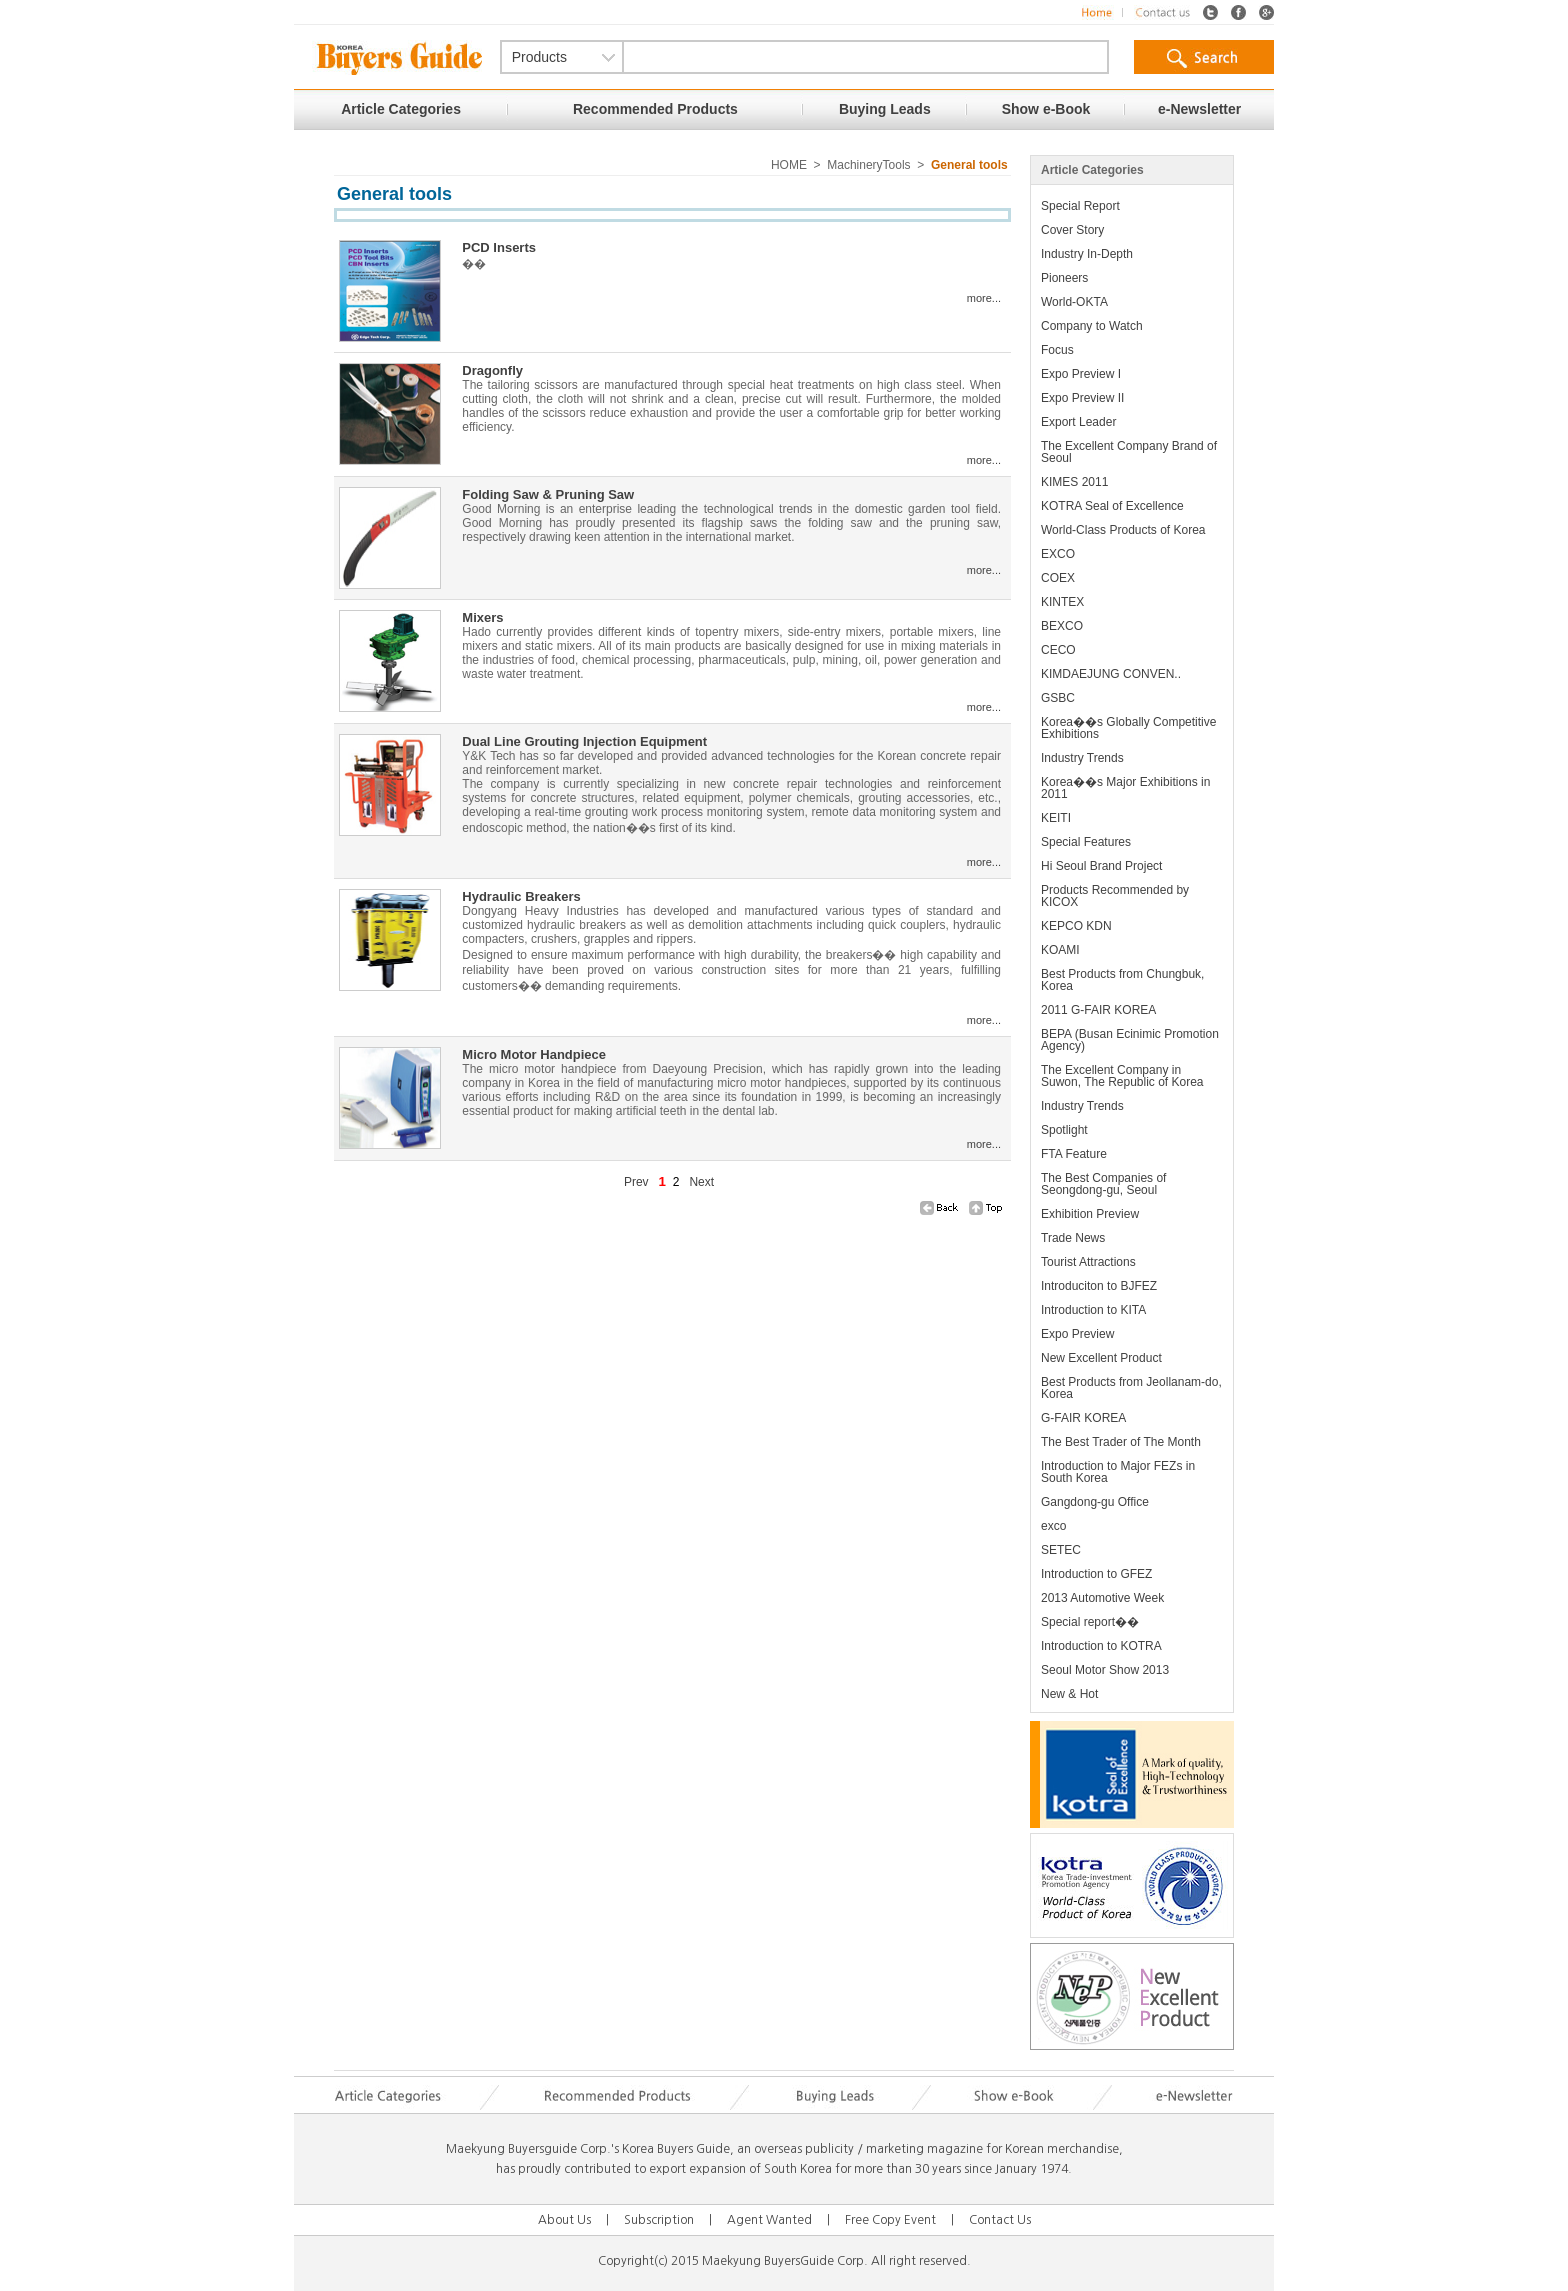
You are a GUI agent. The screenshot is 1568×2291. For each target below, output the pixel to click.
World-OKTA (1074, 302)
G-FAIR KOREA (1083, 1418)
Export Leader (1078, 422)
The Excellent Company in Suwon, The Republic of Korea (1122, 1076)
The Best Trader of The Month (1121, 1442)
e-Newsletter (1199, 109)
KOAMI (1060, 950)
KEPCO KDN (1076, 926)
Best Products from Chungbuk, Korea (1122, 980)
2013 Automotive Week (1102, 1598)
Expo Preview (1077, 1334)
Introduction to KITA (1093, 1310)
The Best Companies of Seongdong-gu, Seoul (1103, 1184)
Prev (636, 1182)
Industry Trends (1082, 758)
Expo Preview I (1081, 374)
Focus (1057, 350)
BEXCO (1062, 626)
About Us (564, 2220)
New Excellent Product (1101, 1358)
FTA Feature (1074, 1154)
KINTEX (1062, 602)
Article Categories (401, 109)
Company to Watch (1092, 326)
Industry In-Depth (1087, 254)
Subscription (659, 2220)
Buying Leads (885, 109)
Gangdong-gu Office (1095, 1502)
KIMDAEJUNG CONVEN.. (1111, 674)
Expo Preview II (1082, 398)
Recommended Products (655, 109)
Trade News (1073, 1238)
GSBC (1058, 698)
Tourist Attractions (1088, 1262)
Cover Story (1072, 230)
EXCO (1058, 554)
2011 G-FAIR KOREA (1098, 1010)
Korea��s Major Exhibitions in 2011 (1125, 788)
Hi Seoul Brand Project (1101, 866)
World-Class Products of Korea (1123, 530)
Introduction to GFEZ (1096, 1574)
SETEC (1061, 1550)
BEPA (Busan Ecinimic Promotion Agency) (1130, 1040)
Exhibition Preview (1090, 1214)
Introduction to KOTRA (1101, 1646)
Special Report (1080, 206)
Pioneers (1064, 278)
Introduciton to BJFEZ (1099, 1286)
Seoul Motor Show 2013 (1105, 1670)
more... (984, 298)
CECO (1058, 650)
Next (701, 1182)
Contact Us (1000, 2220)
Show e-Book (1046, 109)
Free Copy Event (890, 2220)
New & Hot (1069, 1694)
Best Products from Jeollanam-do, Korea (1131, 1388)
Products (539, 57)
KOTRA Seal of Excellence (1112, 506)
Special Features (1086, 842)
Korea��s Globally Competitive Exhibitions (1128, 728)
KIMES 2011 (1074, 482)
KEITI (1056, 818)
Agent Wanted (769, 2220)
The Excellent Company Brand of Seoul (1129, 452)
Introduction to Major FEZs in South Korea (1118, 1472)
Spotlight (1064, 1130)
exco (1053, 1526)
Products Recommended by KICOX (1115, 896)
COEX (1058, 578)
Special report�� (1090, 1622)
